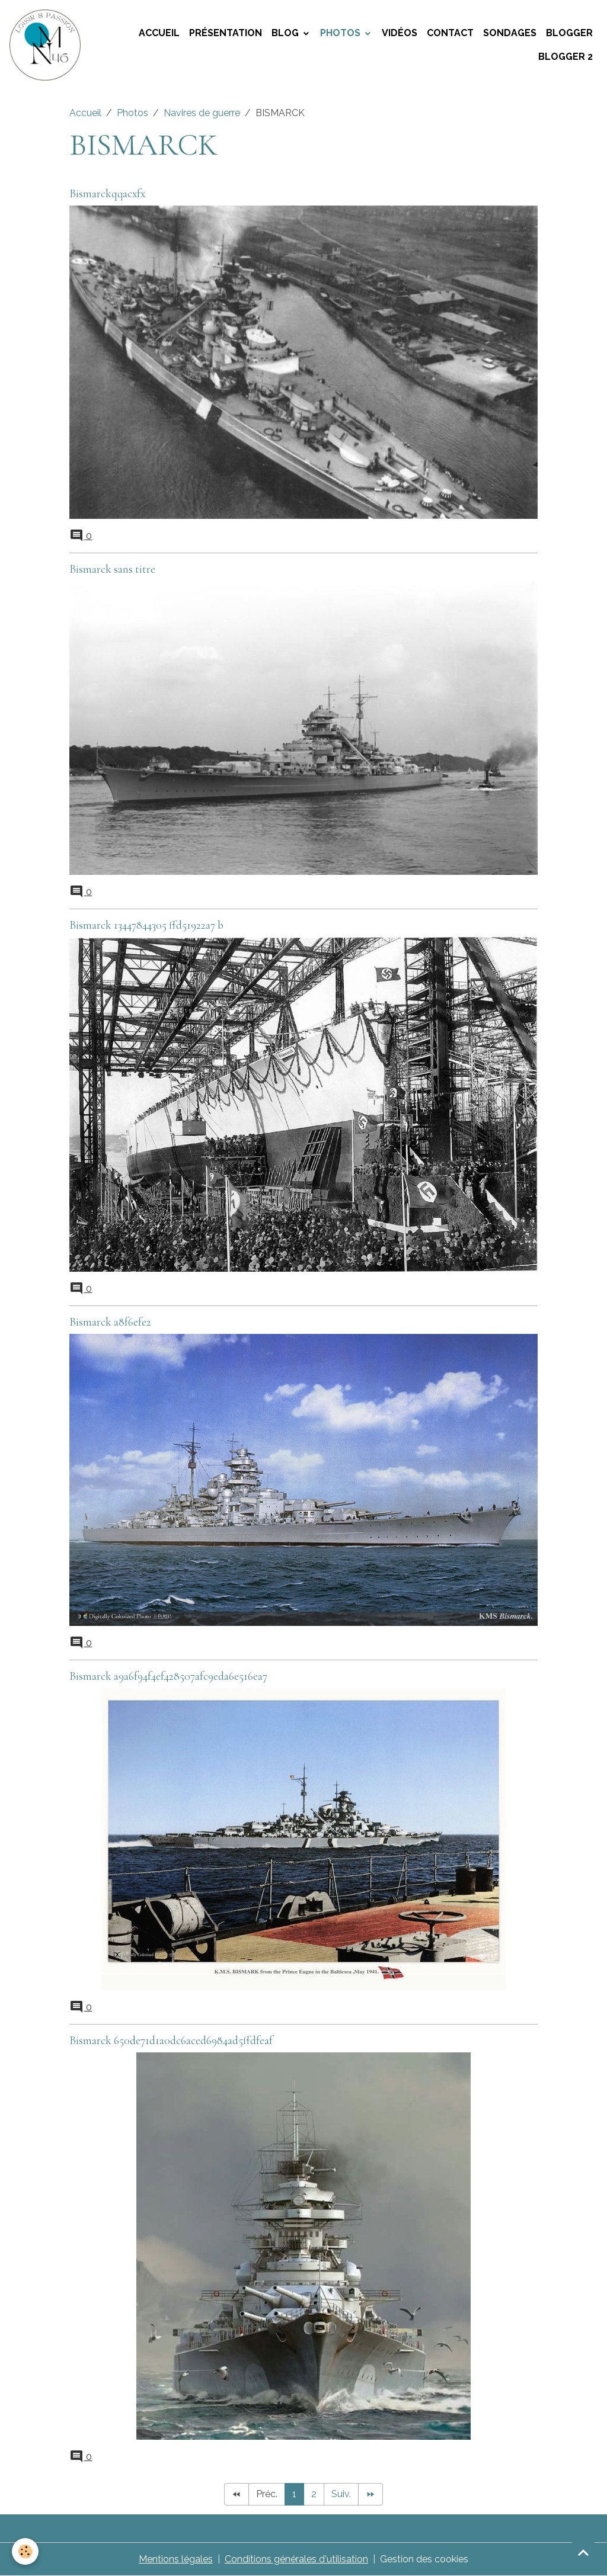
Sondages (509, 33)
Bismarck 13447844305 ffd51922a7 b (146, 925)
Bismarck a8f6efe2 (110, 1322)
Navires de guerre (202, 112)
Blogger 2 (565, 56)
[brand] (45, 45)
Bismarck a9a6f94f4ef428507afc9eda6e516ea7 (168, 1676)
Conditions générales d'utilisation (296, 2559)
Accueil (159, 33)
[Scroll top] (583, 2552)
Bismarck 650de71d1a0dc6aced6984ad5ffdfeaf (171, 2040)
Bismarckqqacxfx (107, 194)
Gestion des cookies (424, 2559)
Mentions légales (176, 2559)
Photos (341, 33)
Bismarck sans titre (112, 569)
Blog (286, 33)
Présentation (225, 33)
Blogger (569, 33)
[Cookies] (25, 2551)
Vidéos (399, 33)
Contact (450, 33)
